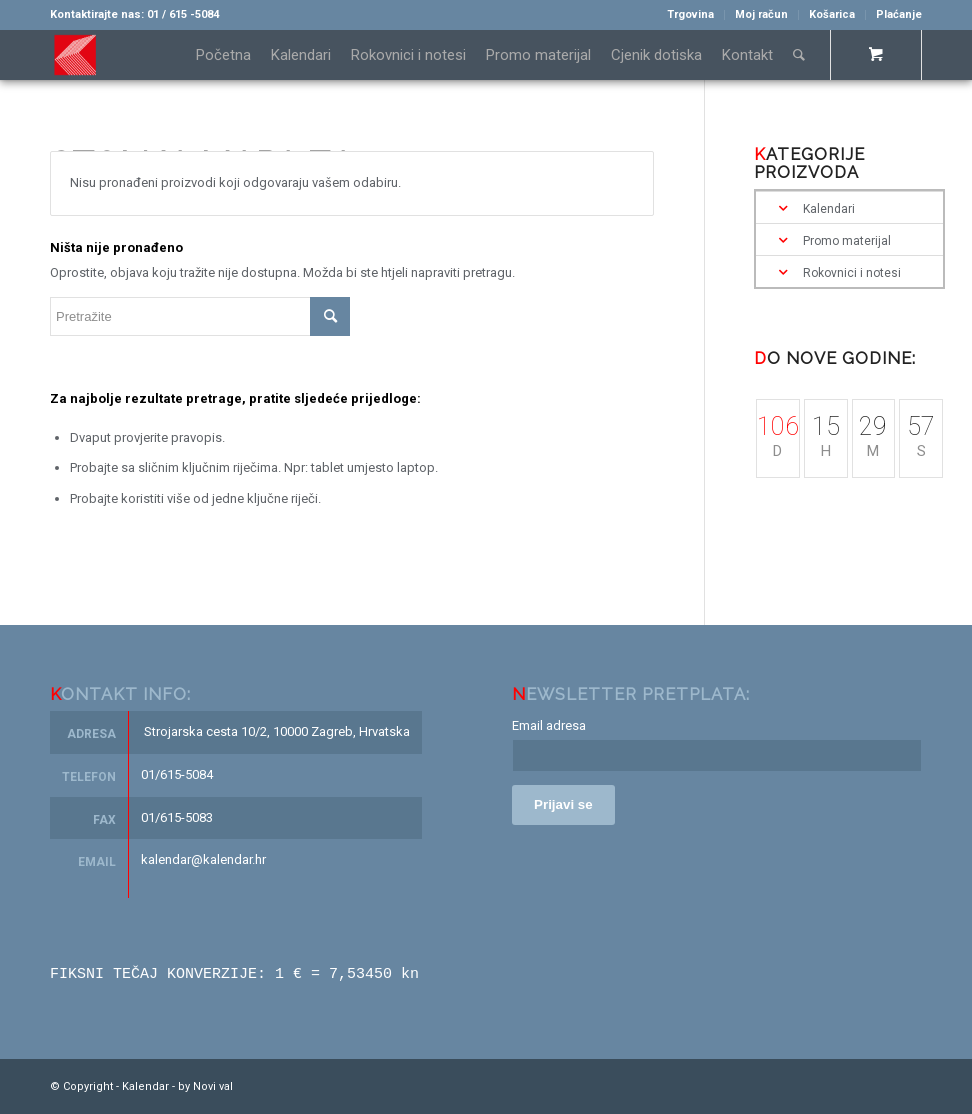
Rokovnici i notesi (852, 273)
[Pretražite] (799, 55)
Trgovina (690, 14)
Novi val (213, 1085)
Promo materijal (847, 241)
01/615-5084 (177, 774)
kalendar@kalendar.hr (203, 859)
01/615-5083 (177, 817)
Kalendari (829, 209)
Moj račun (761, 14)
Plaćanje (899, 14)
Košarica (832, 14)
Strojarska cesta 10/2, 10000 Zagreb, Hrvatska (277, 731)
